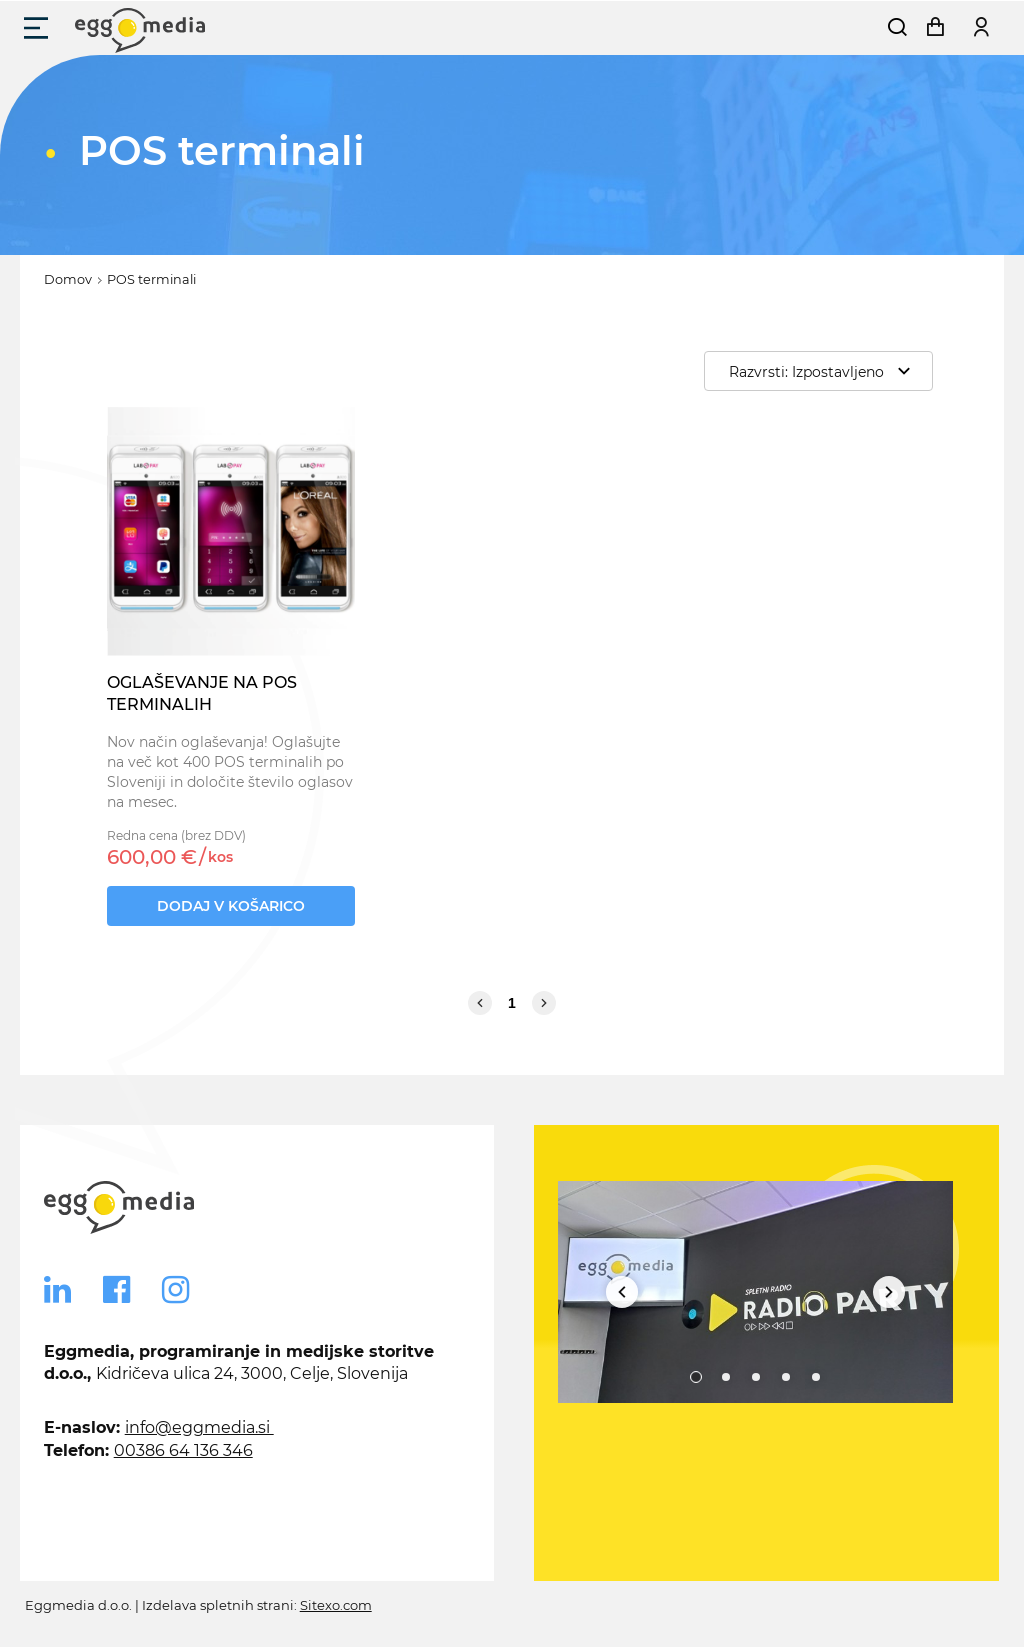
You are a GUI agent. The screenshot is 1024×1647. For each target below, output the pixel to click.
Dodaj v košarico (231, 906)
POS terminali (151, 279)
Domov (68, 279)
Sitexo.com (336, 1605)
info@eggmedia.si (199, 1427)
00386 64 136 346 (183, 1450)
